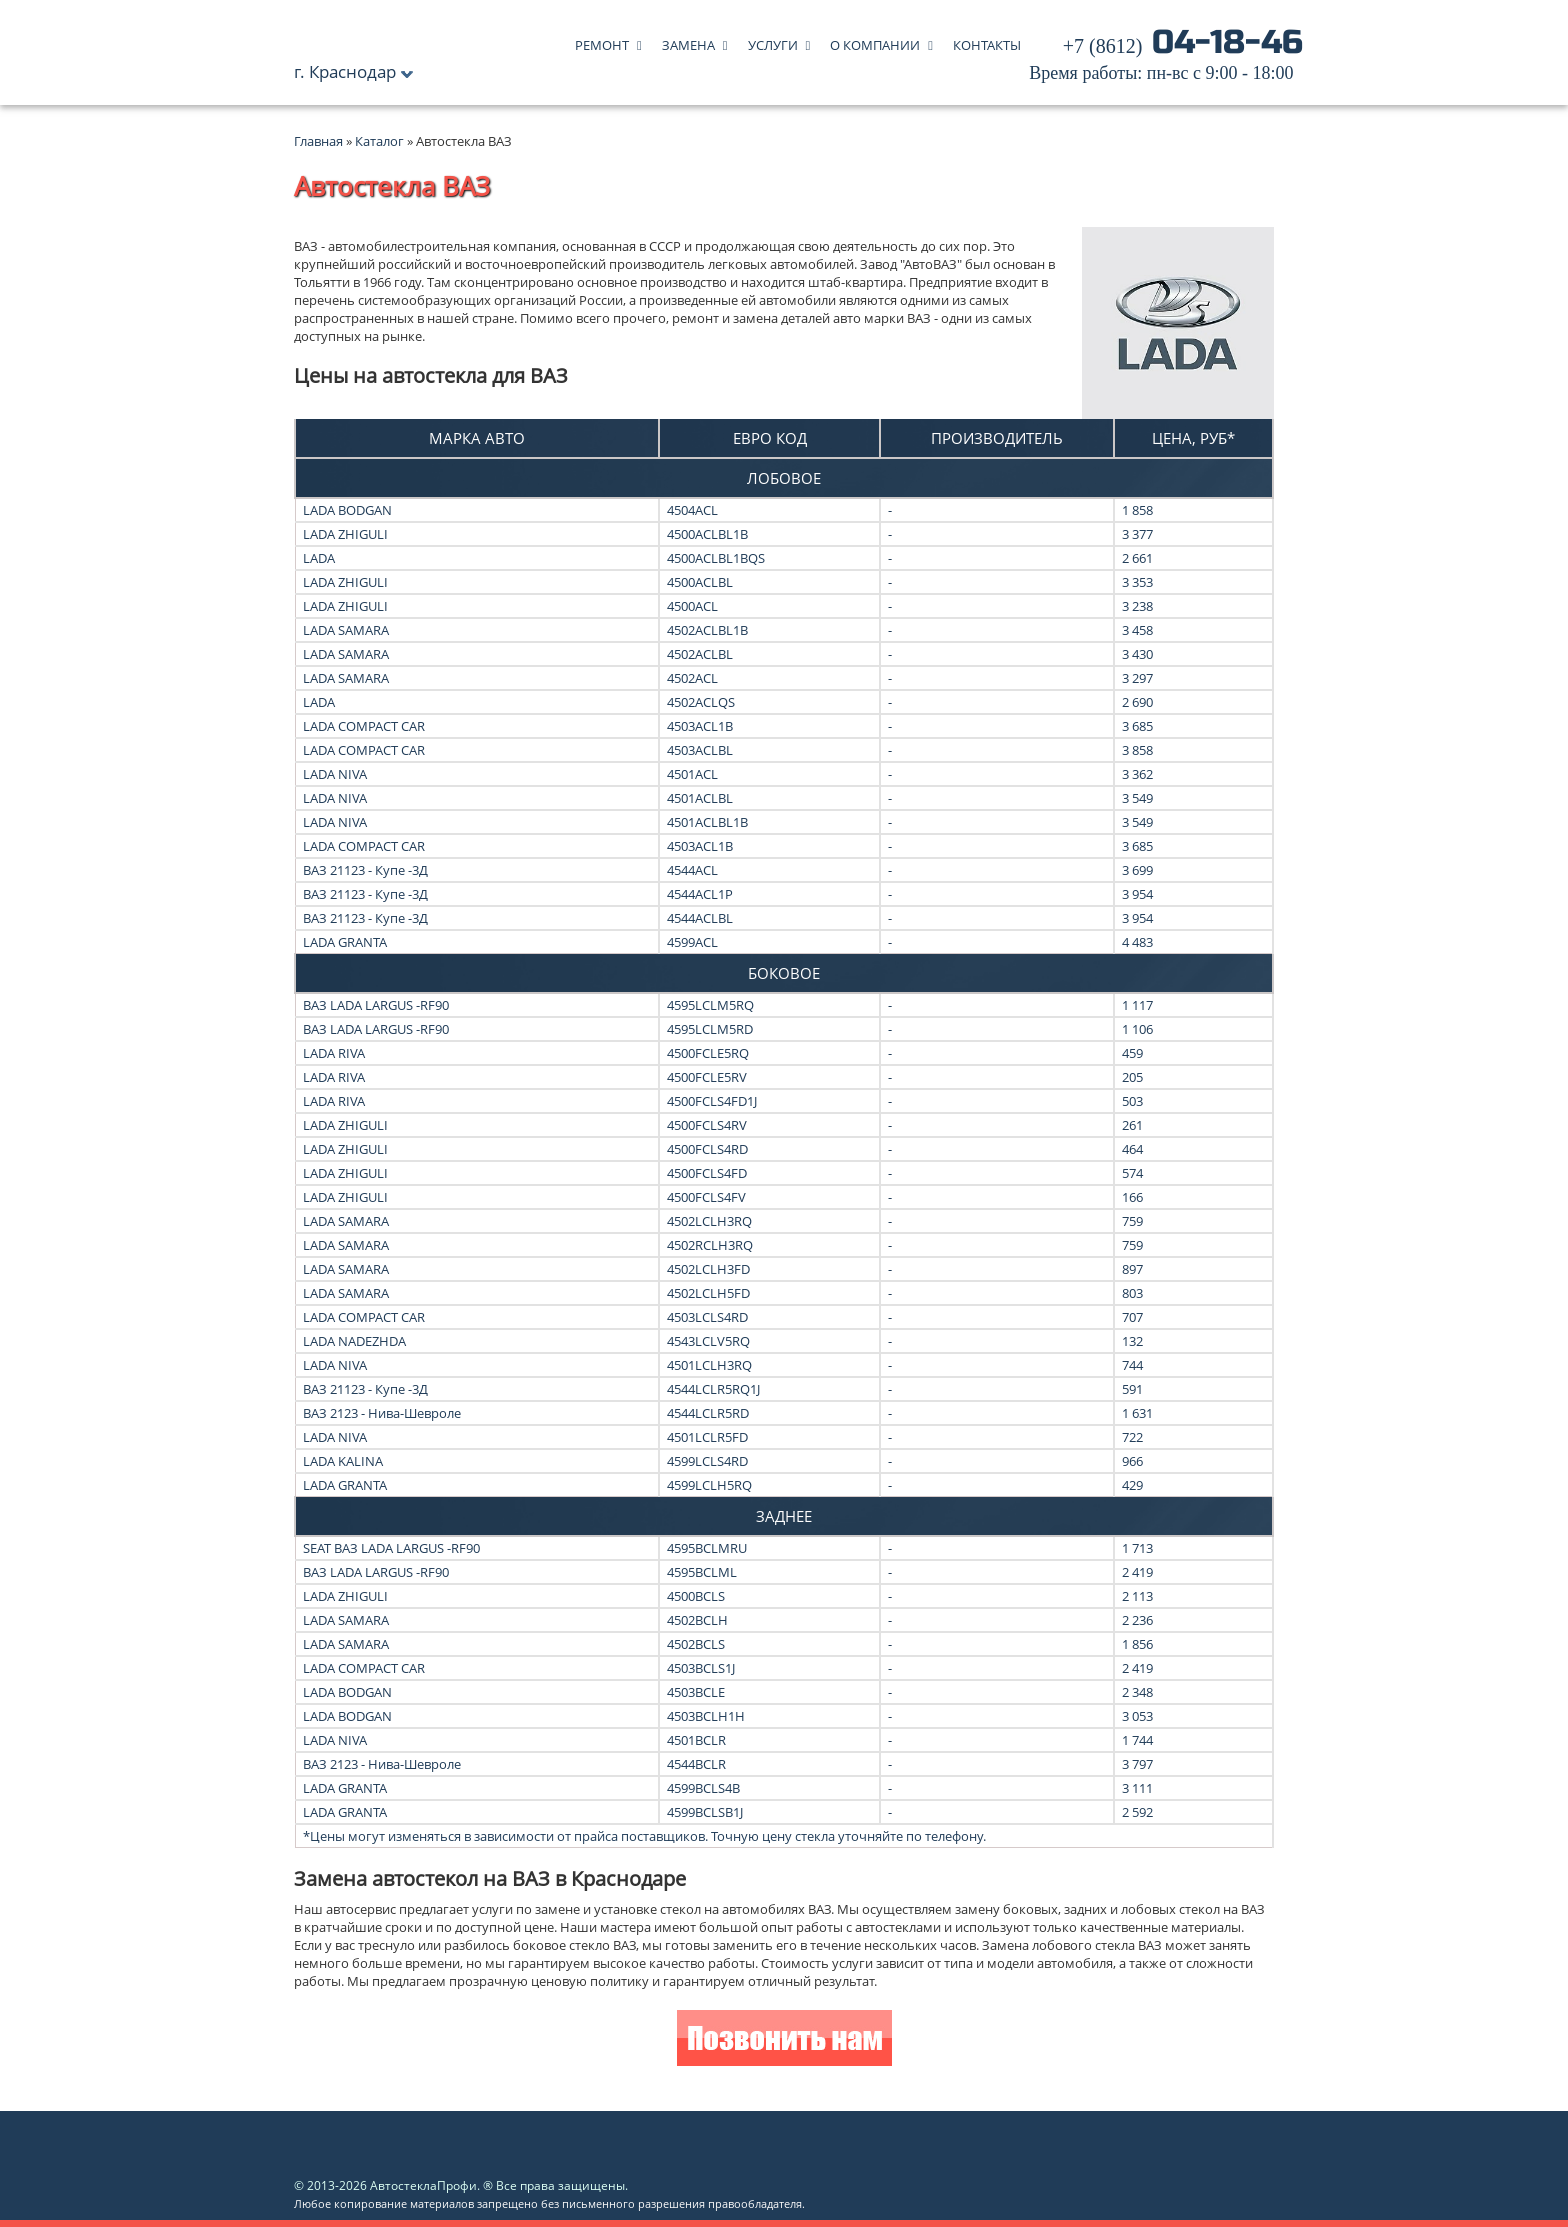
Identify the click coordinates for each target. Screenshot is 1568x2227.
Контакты (987, 40)
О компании (875, 40)
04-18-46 (1166, 60)
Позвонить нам (784, 2040)
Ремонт (602, 40)
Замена (688, 40)
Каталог (381, 141)
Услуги (773, 40)
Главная (318, 141)
